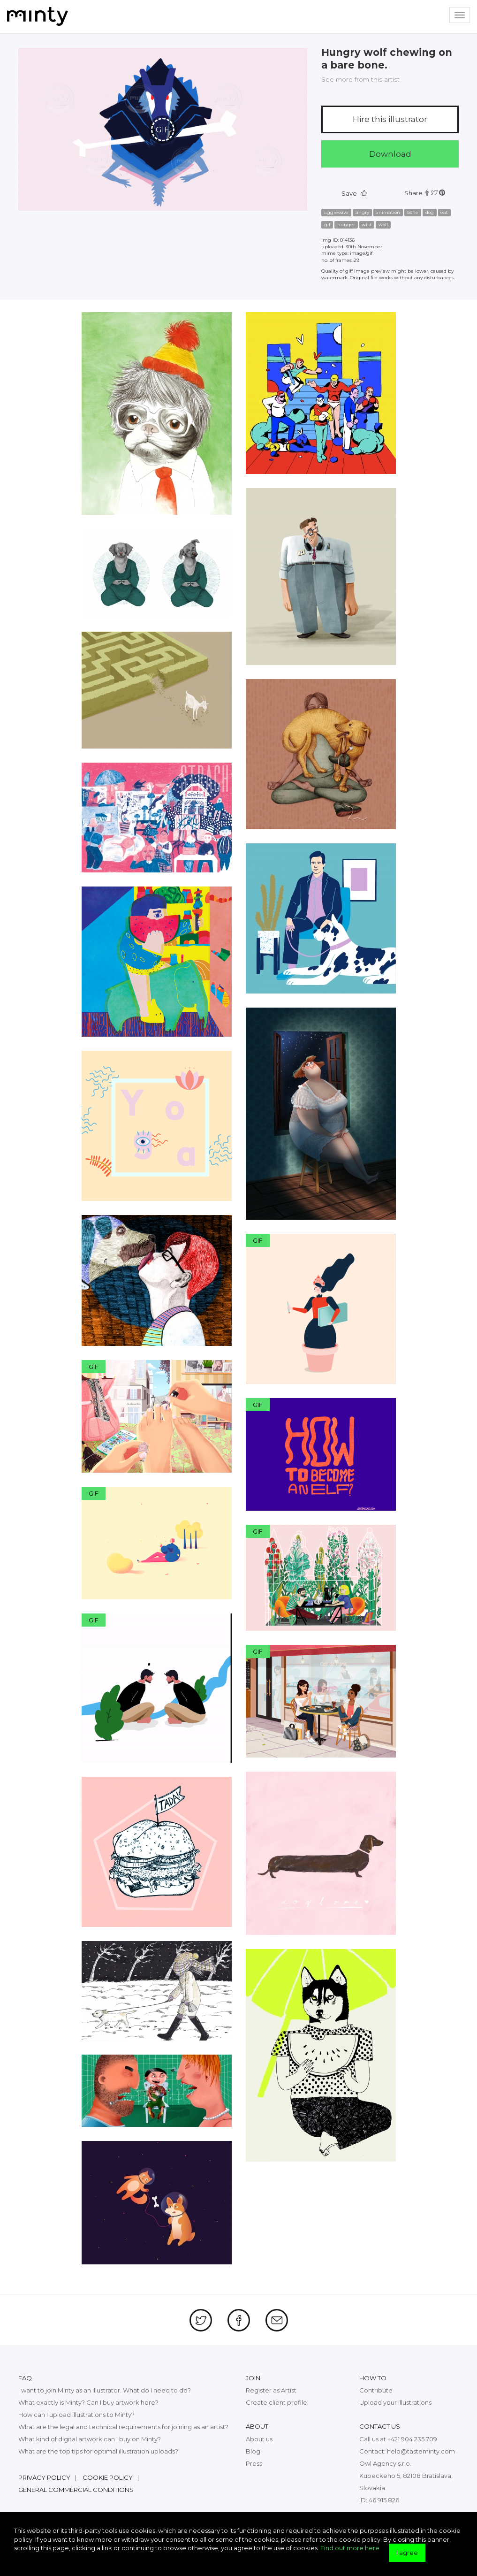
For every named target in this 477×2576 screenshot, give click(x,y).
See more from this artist (360, 79)
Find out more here (349, 2548)
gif (327, 224)
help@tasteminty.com (421, 2451)
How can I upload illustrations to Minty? (76, 2414)
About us (259, 2439)
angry (362, 212)
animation (388, 212)
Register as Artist (271, 2390)
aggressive (336, 212)
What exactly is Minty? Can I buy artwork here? (88, 2402)
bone (412, 212)
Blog (253, 2451)
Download (390, 154)
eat (444, 212)
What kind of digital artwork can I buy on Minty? (89, 2439)
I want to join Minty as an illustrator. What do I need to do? (104, 2390)
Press (254, 2463)
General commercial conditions (76, 2489)
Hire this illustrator (390, 119)
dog (429, 212)
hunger (346, 224)
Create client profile (276, 2402)
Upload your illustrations (395, 2402)
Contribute (376, 2390)
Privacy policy (44, 2477)
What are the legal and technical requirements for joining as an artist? (123, 2427)
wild (366, 224)
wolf (383, 224)
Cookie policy (108, 2477)
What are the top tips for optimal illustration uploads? (98, 2451)
